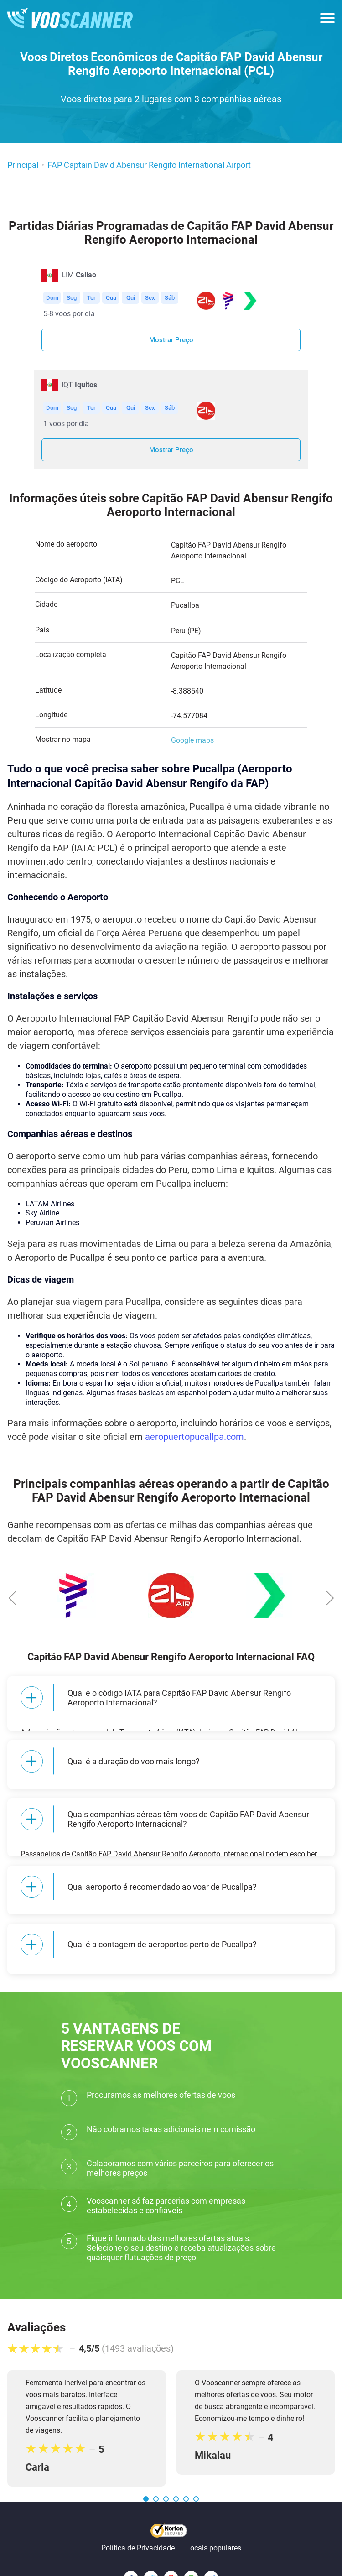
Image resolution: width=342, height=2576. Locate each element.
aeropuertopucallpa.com (194, 1436)
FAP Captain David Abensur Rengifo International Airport (149, 165)
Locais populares (213, 2512)
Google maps (192, 740)
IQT (79, 385)
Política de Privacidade (138, 2512)
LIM (79, 275)
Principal (22, 165)
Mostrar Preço (171, 340)
